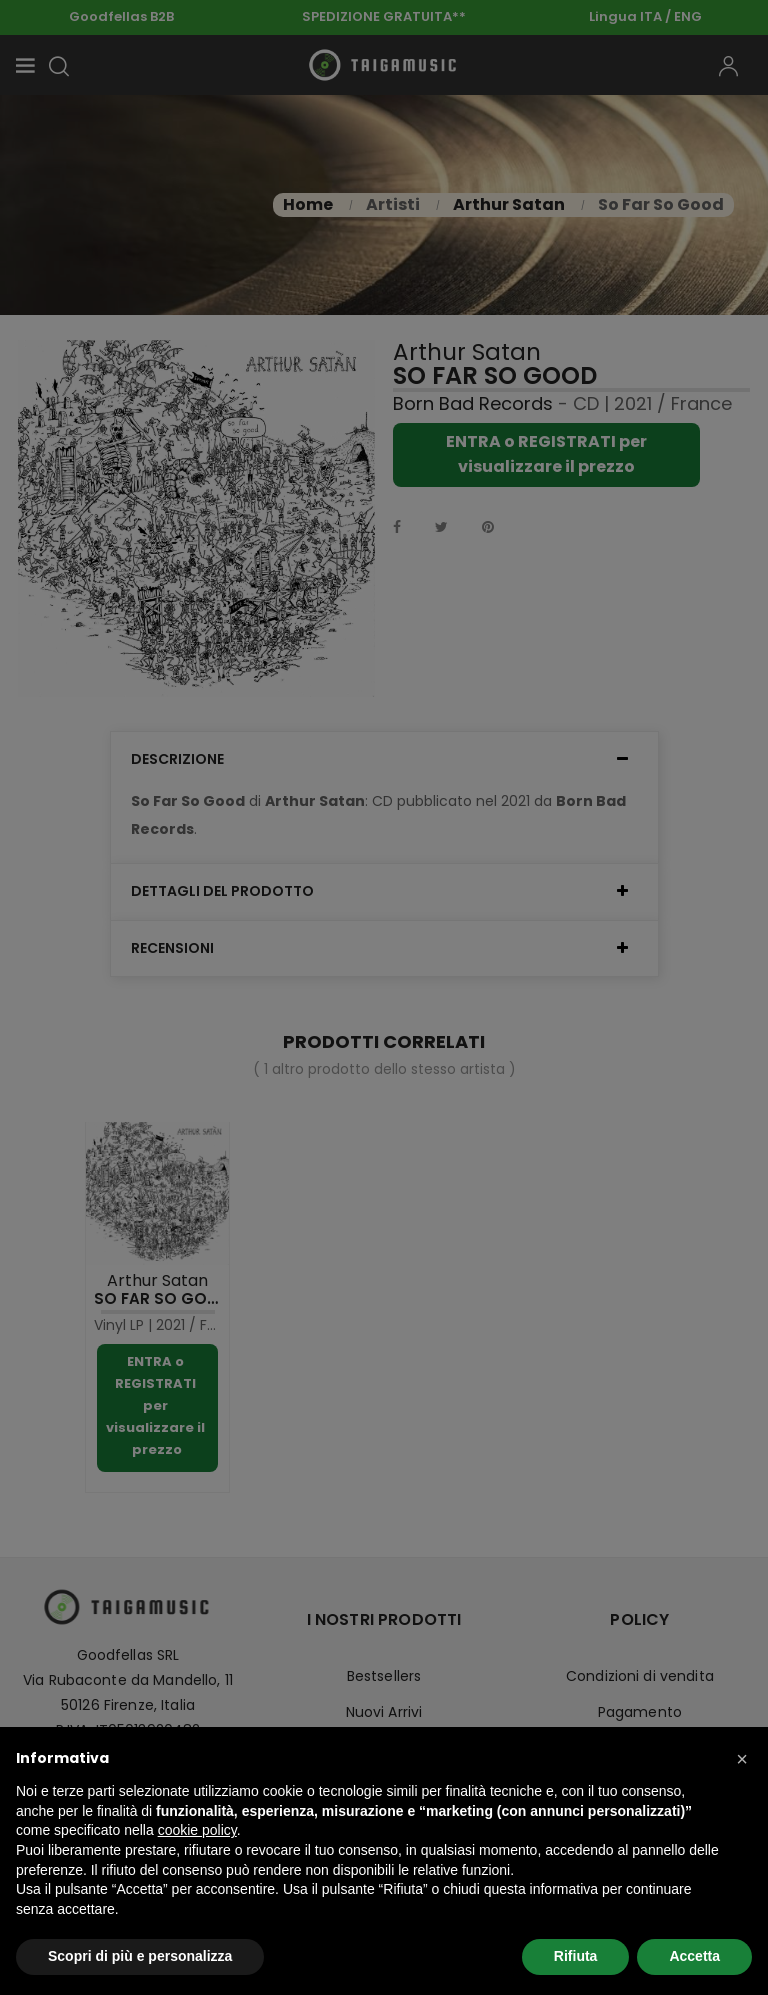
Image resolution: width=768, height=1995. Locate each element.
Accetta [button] (694, 1956)
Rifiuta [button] (576, 1956)
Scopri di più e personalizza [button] (140, 1956)
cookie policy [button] (197, 1830)
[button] (742, 1759)
